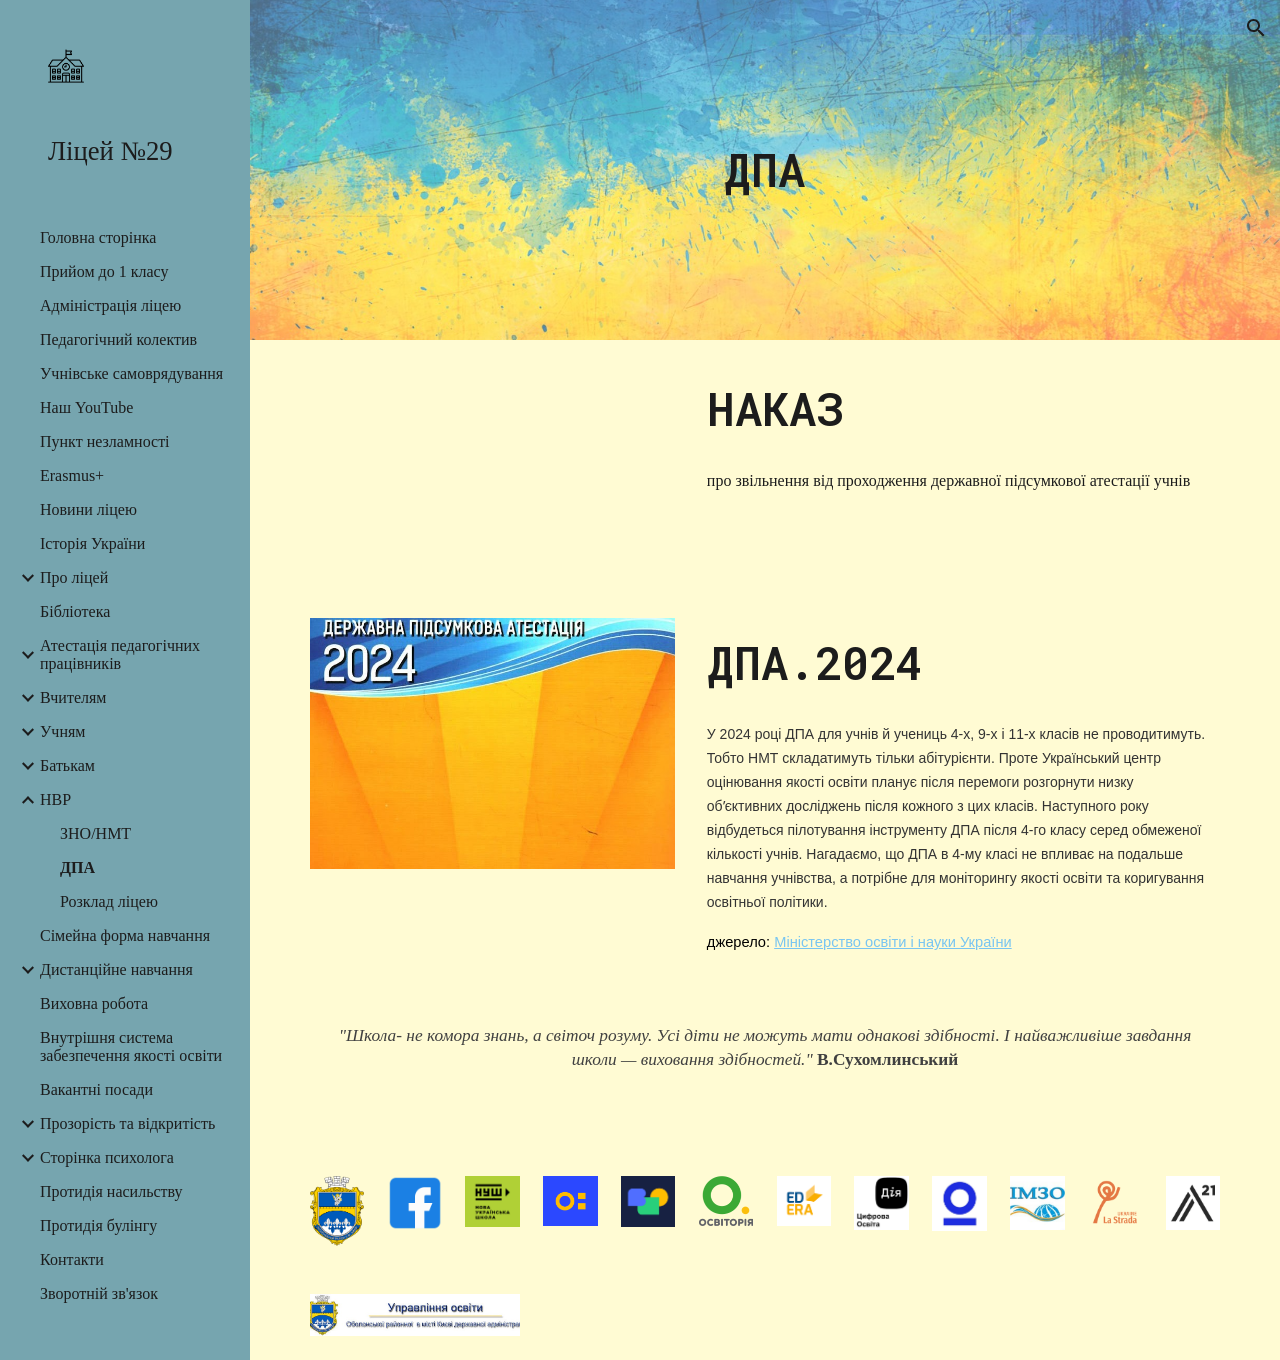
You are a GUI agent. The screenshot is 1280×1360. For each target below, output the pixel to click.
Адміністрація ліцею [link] (110, 305)
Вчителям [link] (73, 697)
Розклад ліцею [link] (109, 901)
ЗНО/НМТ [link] (95, 833)
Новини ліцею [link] (88, 509)
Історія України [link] (92, 543)
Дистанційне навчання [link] (116, 969)
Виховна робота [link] (94, 1003)
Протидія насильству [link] (111, 1191)
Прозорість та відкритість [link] (127, 1123)
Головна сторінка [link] (98, 237)
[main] (764, 170)
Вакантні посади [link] (96, 1089)
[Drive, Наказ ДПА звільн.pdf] (493, 467)
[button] (1256, 28)
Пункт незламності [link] (105, 441)
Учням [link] (62, 731)
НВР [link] (55, 799)
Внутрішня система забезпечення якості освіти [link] (131, 1046)
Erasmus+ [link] (72, 475)
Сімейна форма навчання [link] (125, 935)
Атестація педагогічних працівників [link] (120, 654)
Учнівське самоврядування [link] (131, 373)
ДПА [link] (77, 867)
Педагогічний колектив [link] (118, 339)
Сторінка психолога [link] (107, 1157)
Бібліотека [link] (75, 611)
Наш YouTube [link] (86, 407)
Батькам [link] (67, 765)
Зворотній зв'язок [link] (99, 1293)
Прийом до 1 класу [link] (104, 271)
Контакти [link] (72, 1259)
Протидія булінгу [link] (98, 1225)
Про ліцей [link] (74, 577)
